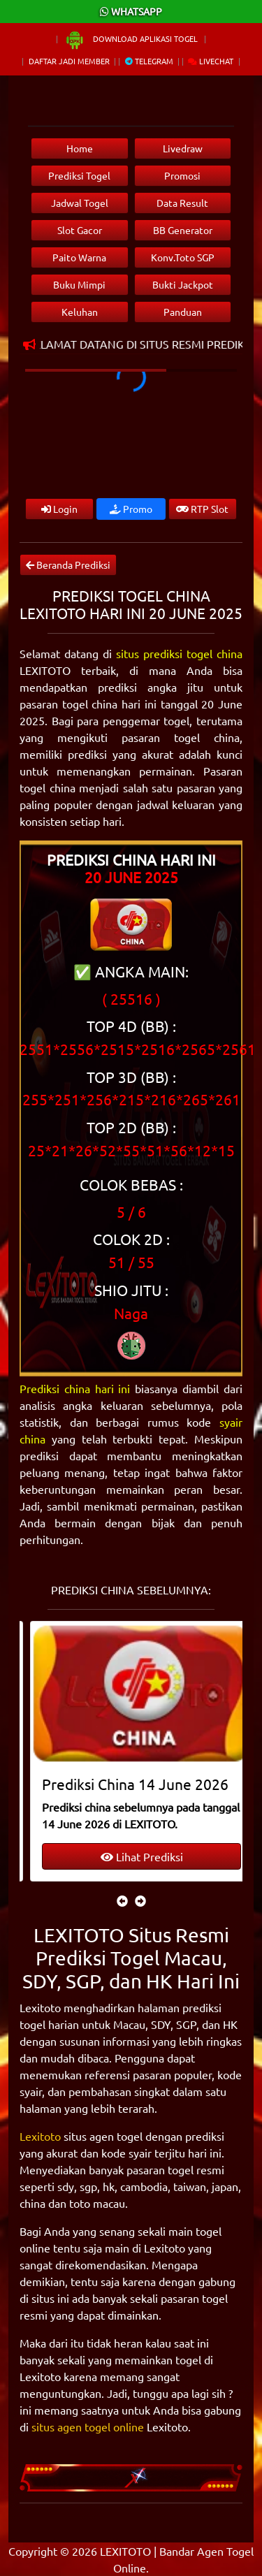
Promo (131, 508)
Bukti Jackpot (182, 284)
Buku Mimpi (79, 284)
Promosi (182, 175)
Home (79, 148)
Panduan (182, 311)
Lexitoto (40, 2136)
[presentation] (122, 1900)
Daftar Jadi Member (69, 60)
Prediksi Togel (79, 175)
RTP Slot (202, 508)
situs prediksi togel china (179, 653)
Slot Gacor (79, 230)
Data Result (182, 202)
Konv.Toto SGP (182, 257)
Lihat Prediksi (131, 1856)
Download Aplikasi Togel (132, 38)
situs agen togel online (87, 2426)
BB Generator (182, 230)
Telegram (149, 60)
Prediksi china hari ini (75, 1388)
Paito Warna (79, 257)
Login (59, 508)
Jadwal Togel (79, 202)
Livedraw (183, 148)
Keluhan (79, 311)
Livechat (210, 60)
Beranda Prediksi (68, 564)
